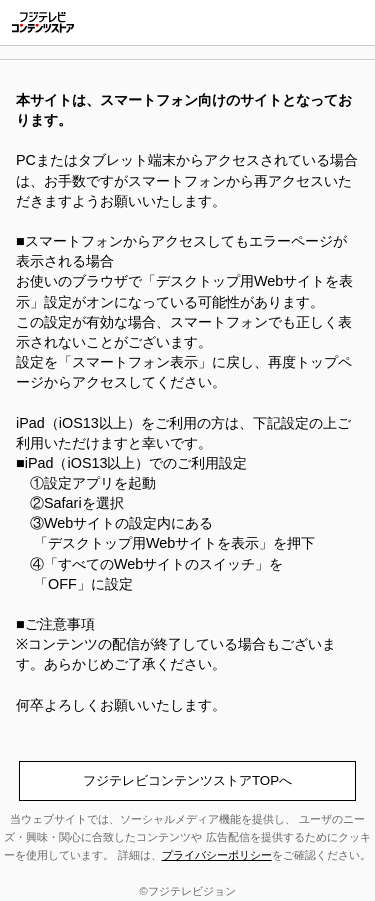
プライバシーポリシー (217, 855)
